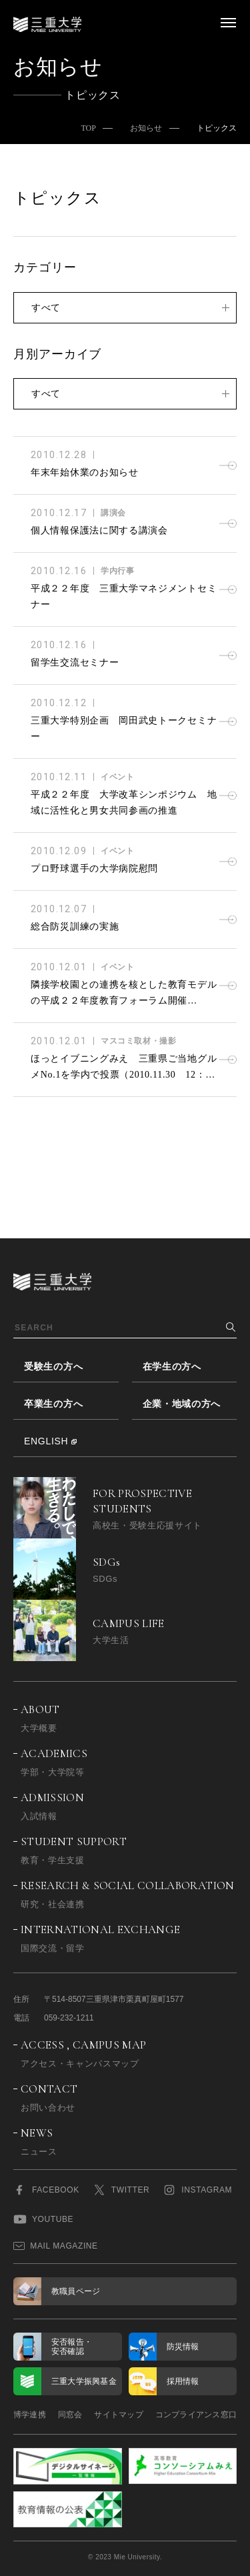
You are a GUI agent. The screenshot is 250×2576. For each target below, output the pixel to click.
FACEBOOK (46, 2190)
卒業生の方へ (53, 1403)
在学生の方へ (172, 1366)
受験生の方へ (53, 1366)
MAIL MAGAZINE (55, 2246)
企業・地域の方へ (182, 1403)
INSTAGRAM (197, 2190)
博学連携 (29, 2414)
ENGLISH (46, 1441)
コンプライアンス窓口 (196, 2414)
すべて (46, 307)
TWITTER (121, 2190)
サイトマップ (118, 2414)
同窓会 (70, 2414)
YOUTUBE (43, 2219)
